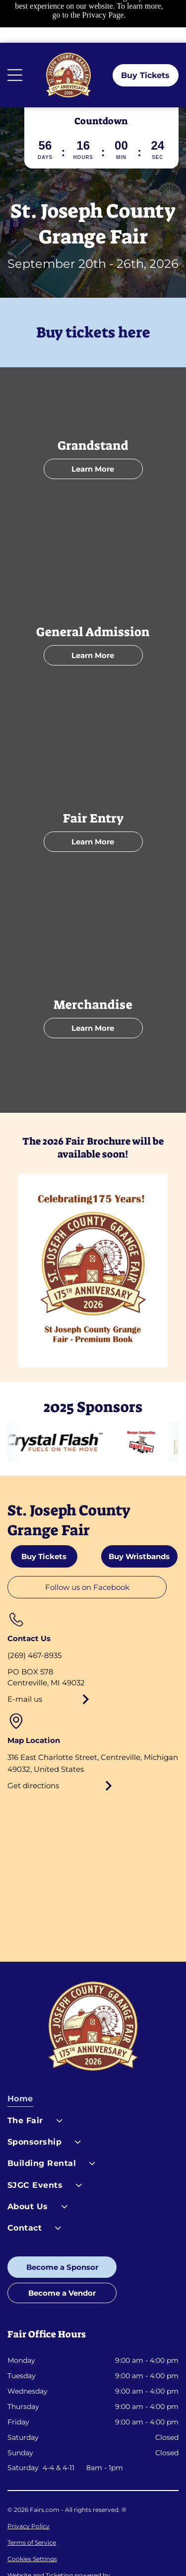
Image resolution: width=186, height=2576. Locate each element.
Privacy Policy (28, 2483)
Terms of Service (31, 2499)
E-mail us (24, 1656)
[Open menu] (14, 32)
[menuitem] (93, 2058)
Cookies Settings (32, 2516)
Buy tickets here (93, 290)
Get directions (33, 1742)
